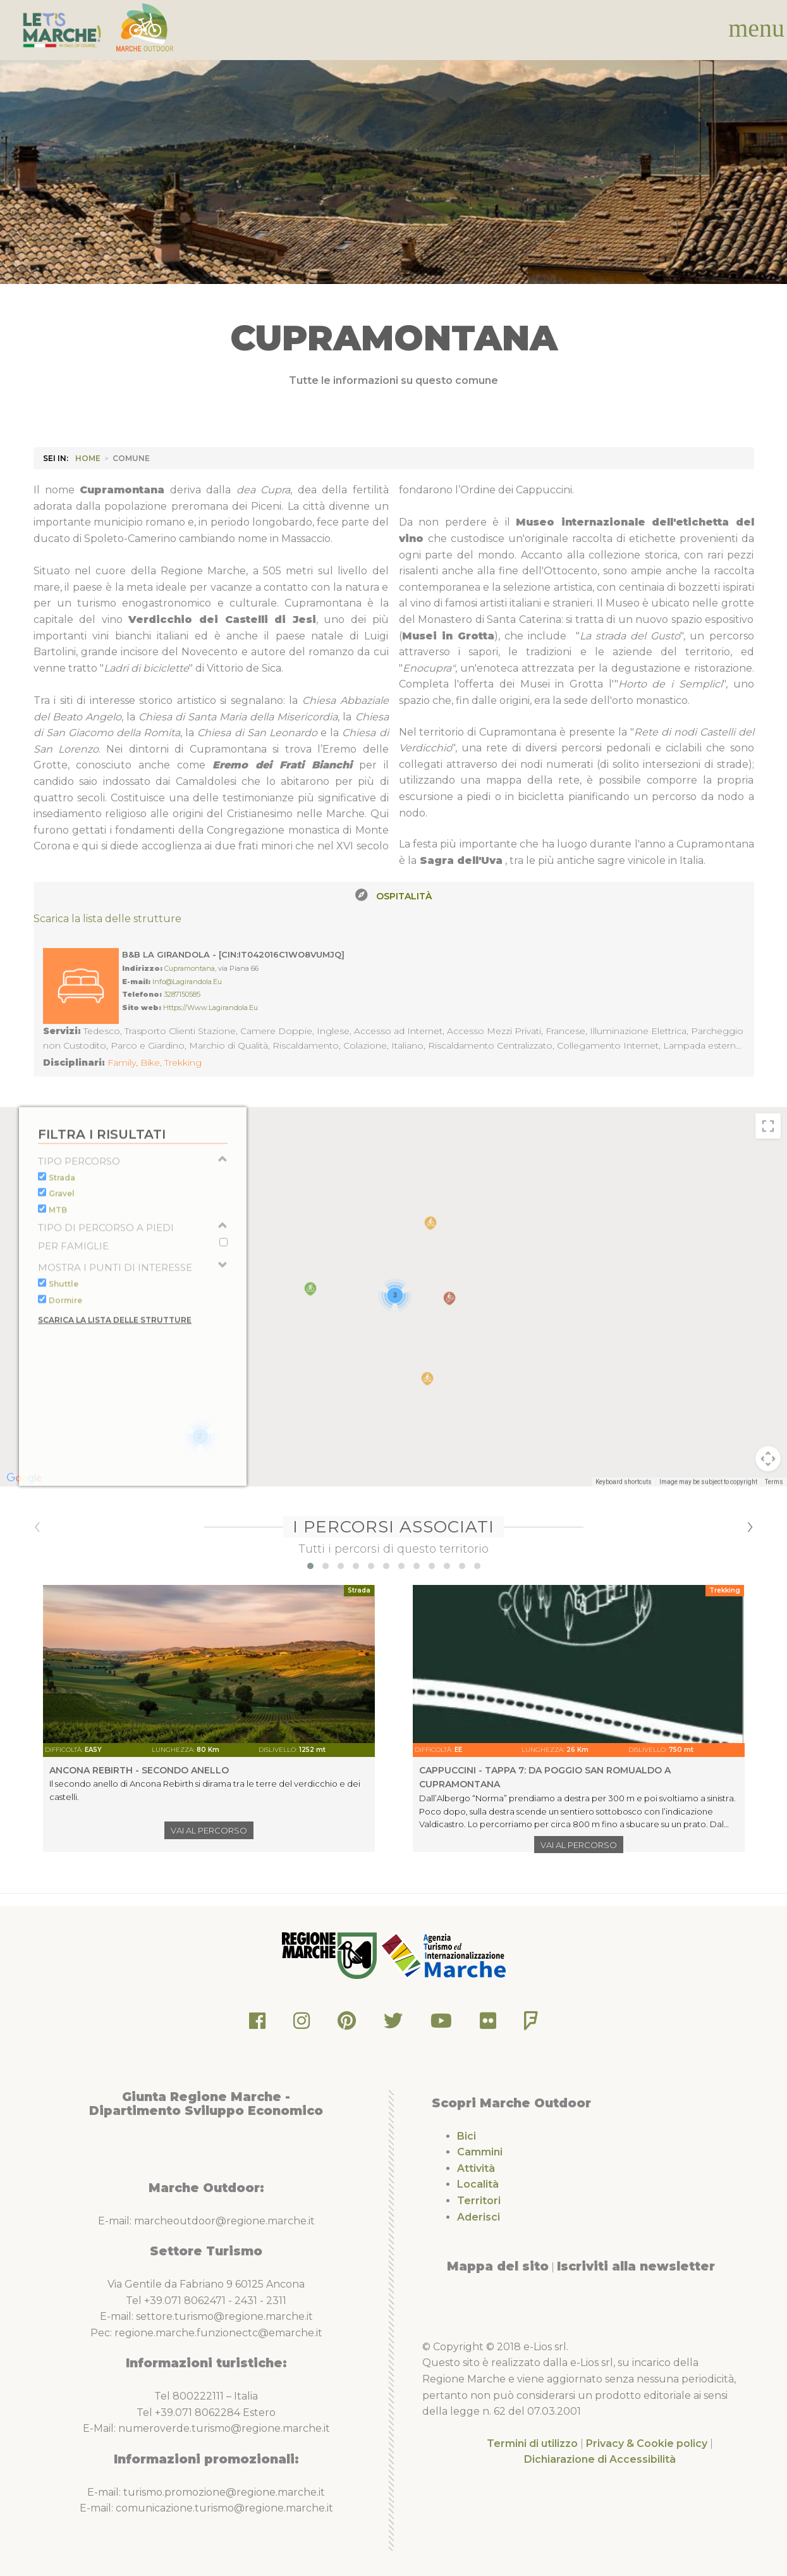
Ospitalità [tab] (404, 896)
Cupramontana (189, 968)
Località (478, 2184)
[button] (310, 1566)
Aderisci (478, 2217)
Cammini (480, 2152)
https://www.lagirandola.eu (210, 1007)
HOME (88, 458)
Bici (466, 2136)
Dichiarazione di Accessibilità (600, 2459)
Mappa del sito (498, 2266)
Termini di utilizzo (532, 2443)
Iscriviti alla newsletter (636, 2266)
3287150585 (182, 994)
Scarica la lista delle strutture (107, 919)
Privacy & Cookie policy (646, 2443)
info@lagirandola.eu (187, 981)
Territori (479, 2201)
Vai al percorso (209, 1830)
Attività (476, 2168)
